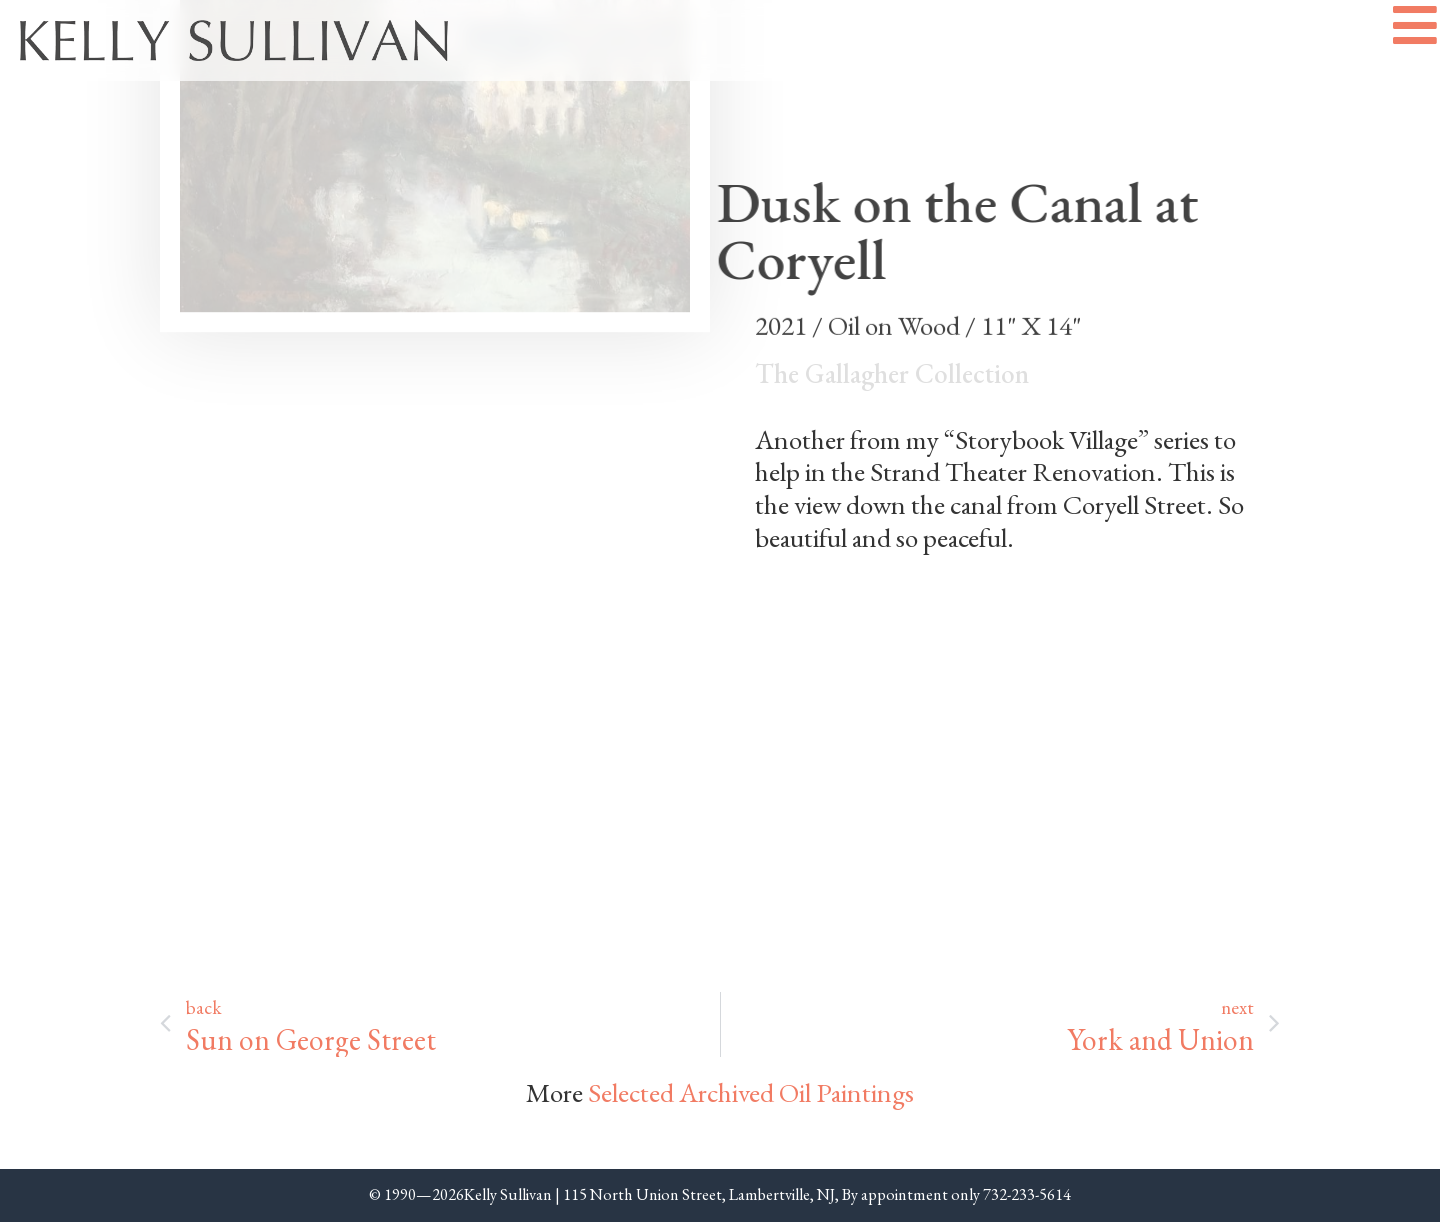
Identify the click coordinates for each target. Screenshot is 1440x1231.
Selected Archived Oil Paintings (751, 1100)
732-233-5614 (1027, 1203)
